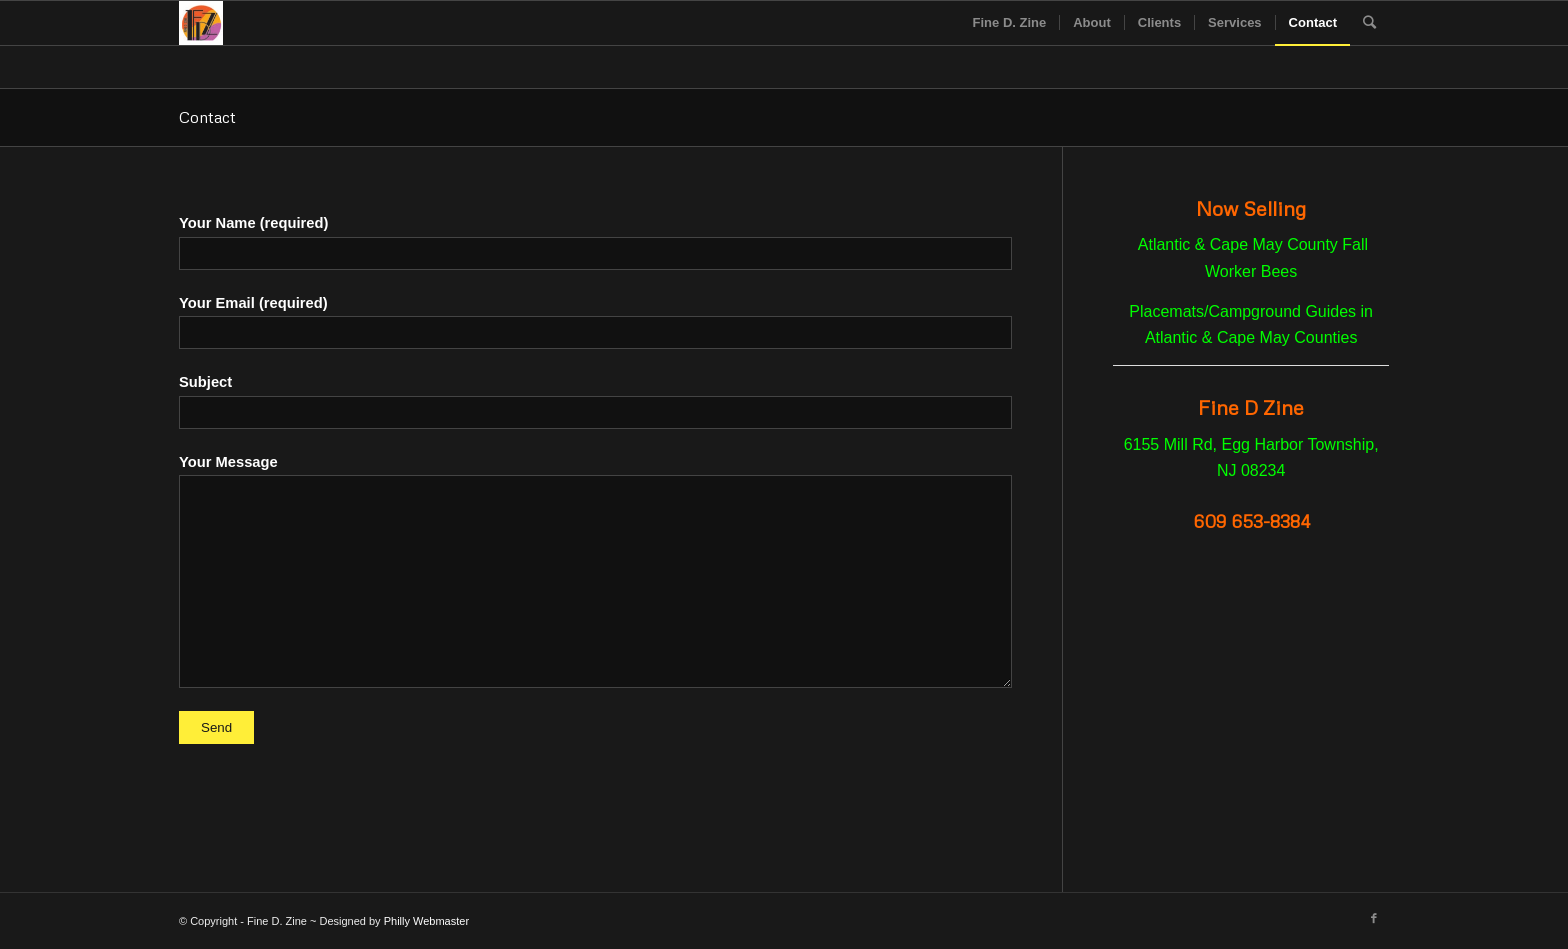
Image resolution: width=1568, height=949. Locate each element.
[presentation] (596, 783)
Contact (207, 117)
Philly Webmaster (426, 921)
